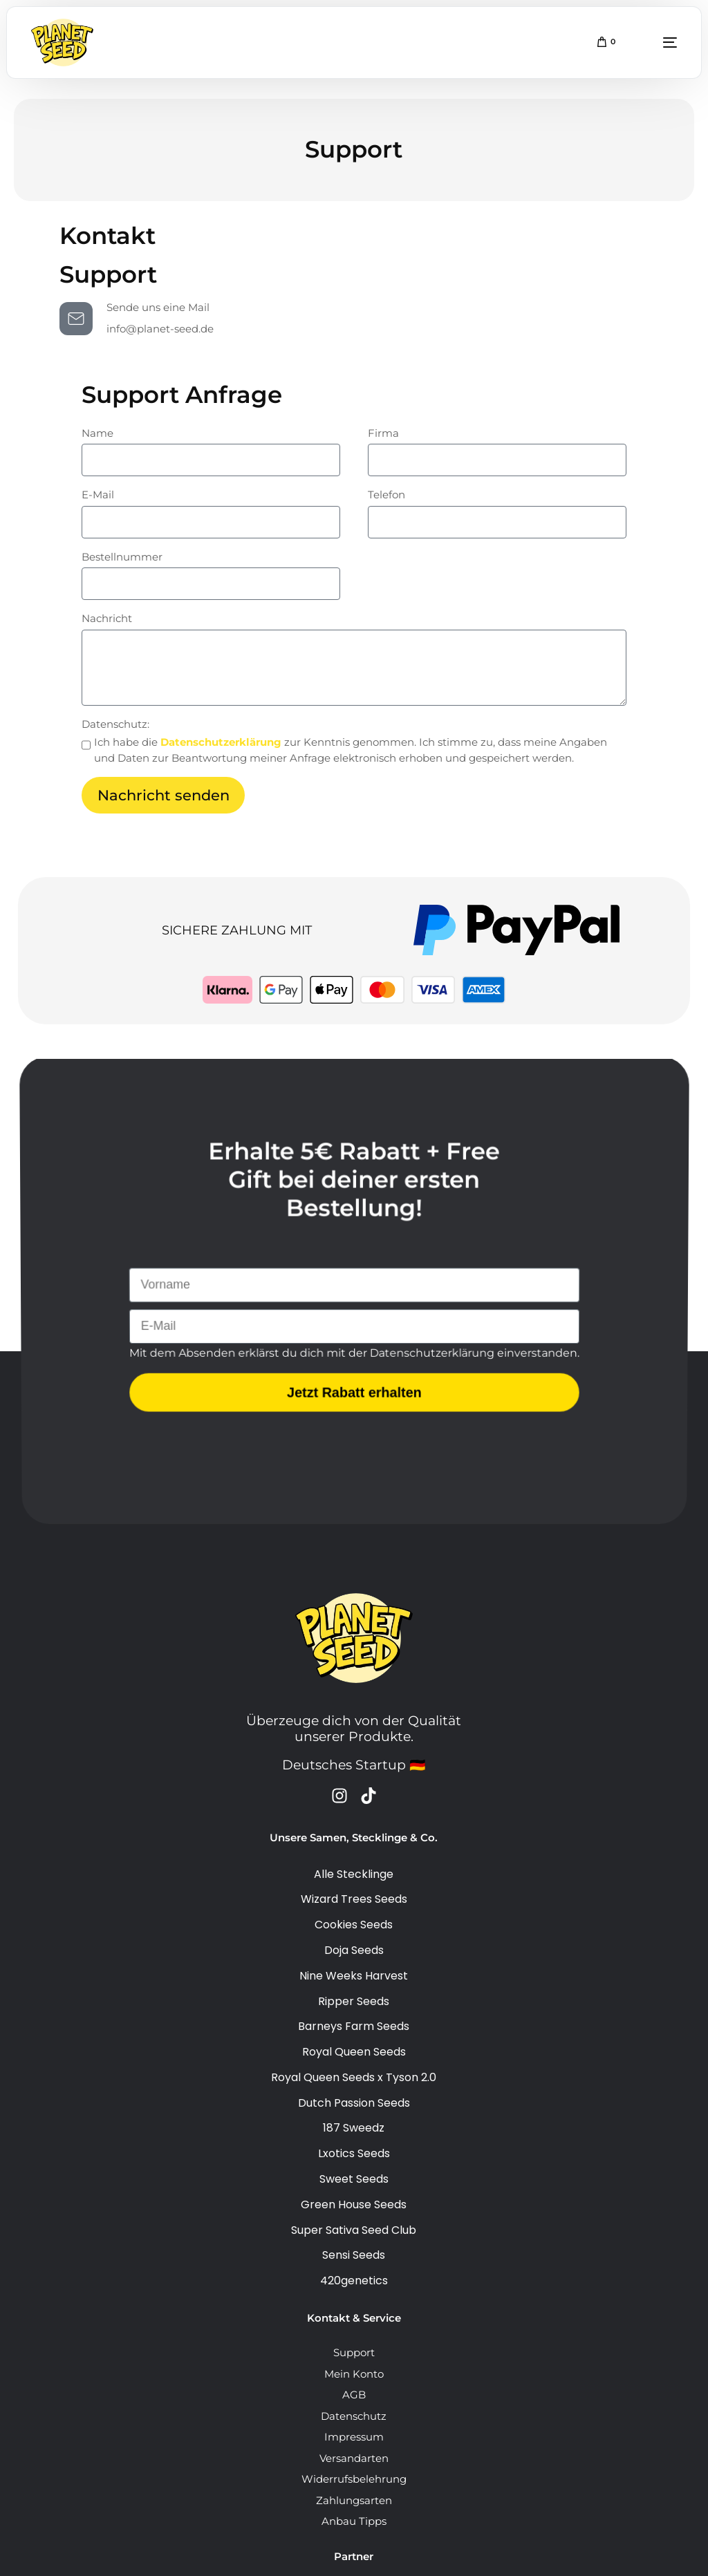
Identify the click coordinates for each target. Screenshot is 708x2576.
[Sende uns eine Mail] (76, 318)
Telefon (386, 494)
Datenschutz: (115, 724)
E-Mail (98, 494)
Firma (383, 433)
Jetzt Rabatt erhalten (354, 1394)
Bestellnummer (122, 556)
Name (97, 433)
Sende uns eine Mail (157, 307)
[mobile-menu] (653, 42)
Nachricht (107, 618)
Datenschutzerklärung (222, 742)
